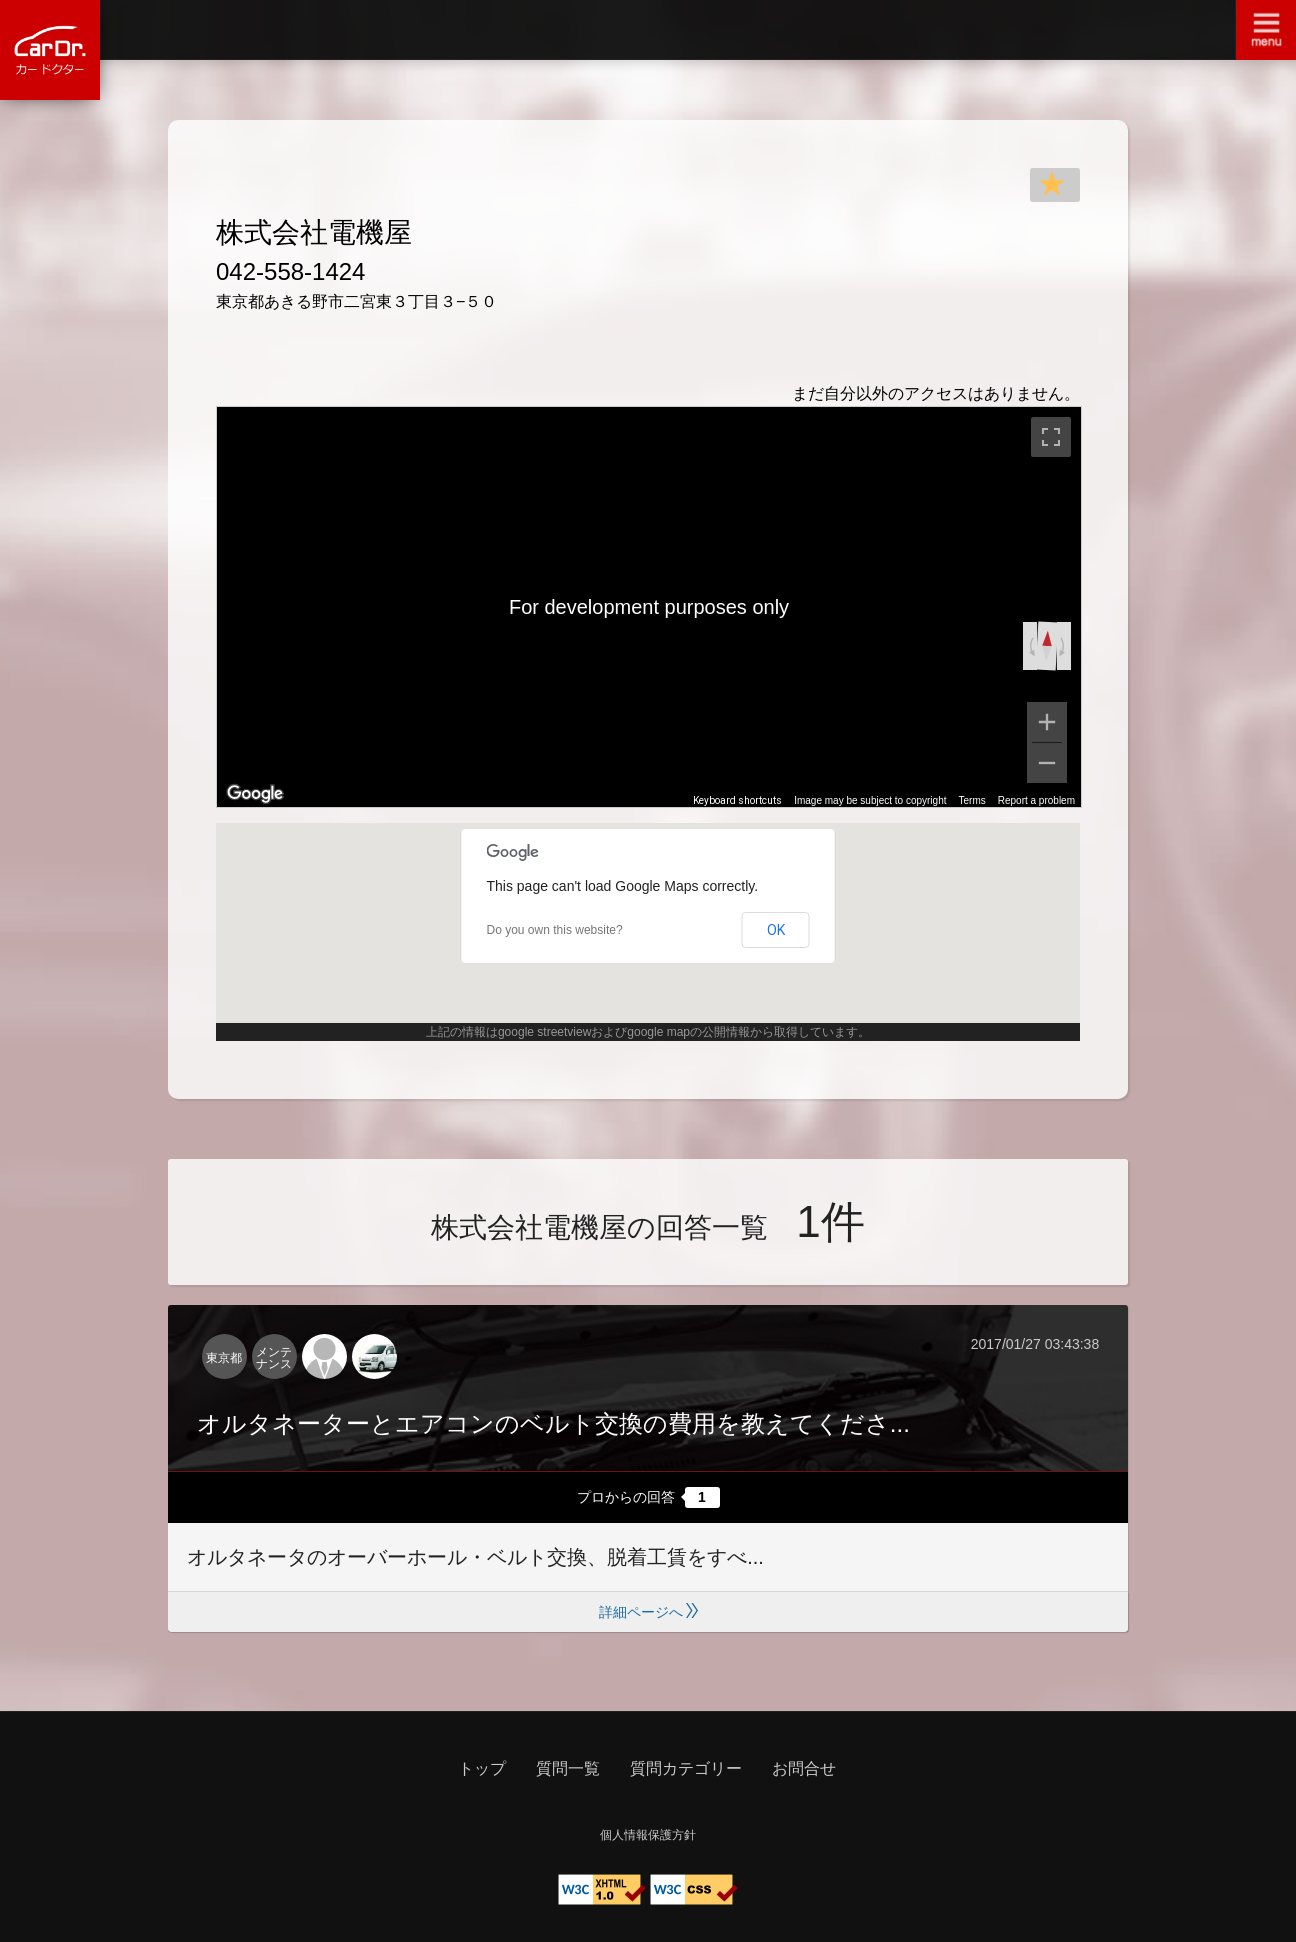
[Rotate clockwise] (1064, 646)
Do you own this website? (555, 930)
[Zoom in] (1047, 722)
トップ (482, 1768)
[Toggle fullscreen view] (1051, 437)
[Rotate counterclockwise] (1030, 646)
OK (776, 930)
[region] (649, 607)
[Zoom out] (1047, 763)
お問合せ (804, 1768)
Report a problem (1036, 800)
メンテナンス (274, 1358)
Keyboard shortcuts (737, 800)
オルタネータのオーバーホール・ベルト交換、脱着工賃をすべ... (475, 1557)
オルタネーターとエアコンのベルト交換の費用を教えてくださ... (553, 1423)
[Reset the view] (1047, 645)
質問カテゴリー (686, 1768)
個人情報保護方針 (648, 1835)
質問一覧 (568, 1768)
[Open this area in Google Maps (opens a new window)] (255, 794)
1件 (830, 1221)
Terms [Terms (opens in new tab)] (972, 800)
